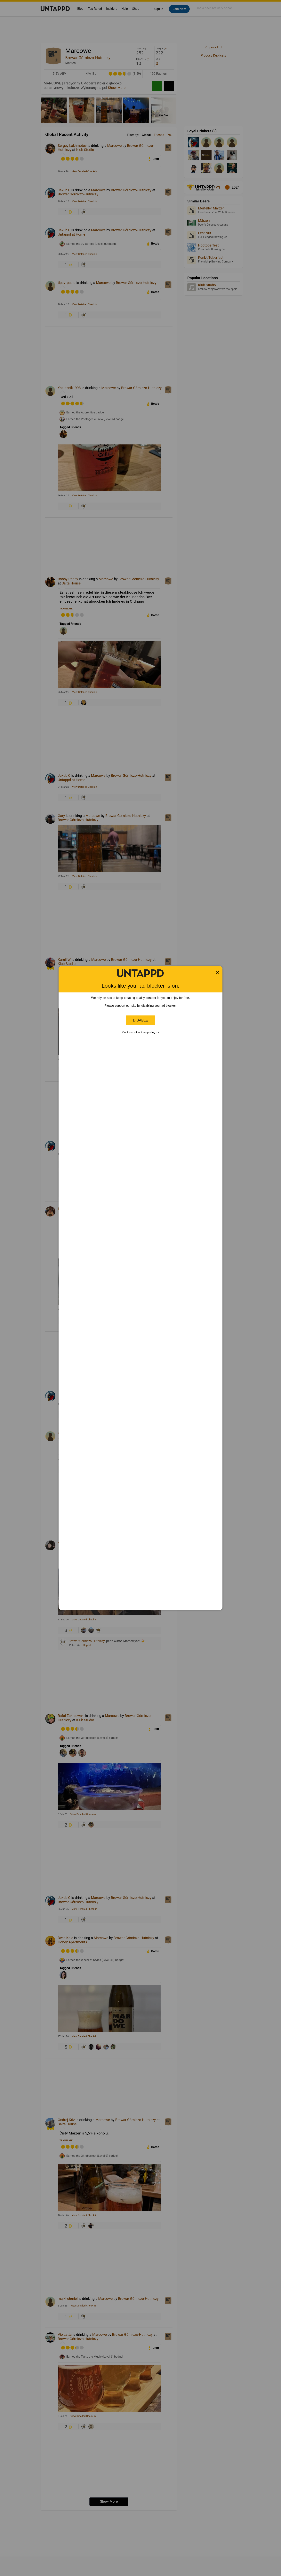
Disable (140, 1020)
